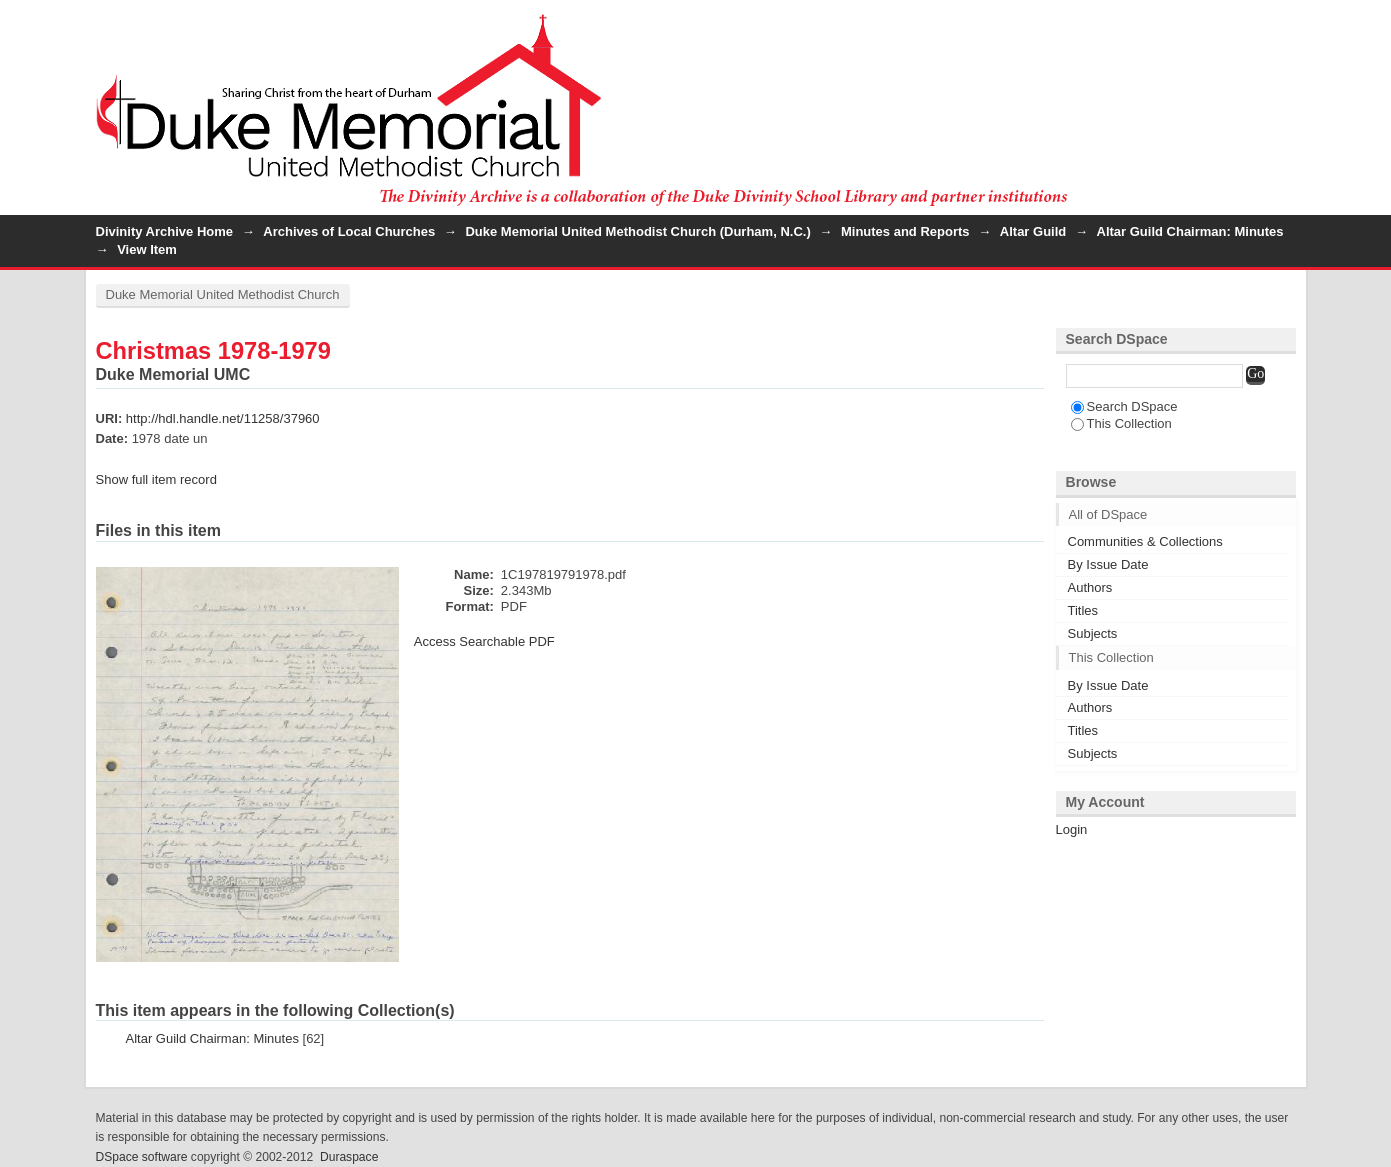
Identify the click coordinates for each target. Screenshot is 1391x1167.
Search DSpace (1124, 406)
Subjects (1093, 633)
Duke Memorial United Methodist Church (223, 294)
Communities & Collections (1145, 541)
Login (1280, 24)
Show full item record (156, 479)
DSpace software (142, 1157)
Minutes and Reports (905, 231)
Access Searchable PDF (484, 641)
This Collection (1121, 423)
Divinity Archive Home (165, 231)
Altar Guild (1033, 231)
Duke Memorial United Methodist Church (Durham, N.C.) (637, 231)
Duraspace (349, 1157)
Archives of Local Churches (349, 231)
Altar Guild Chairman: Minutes (1190, 231)
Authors (1090, 587)
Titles (1083, 610)
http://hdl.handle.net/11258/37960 (223, 418)
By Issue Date (1108, 564)
